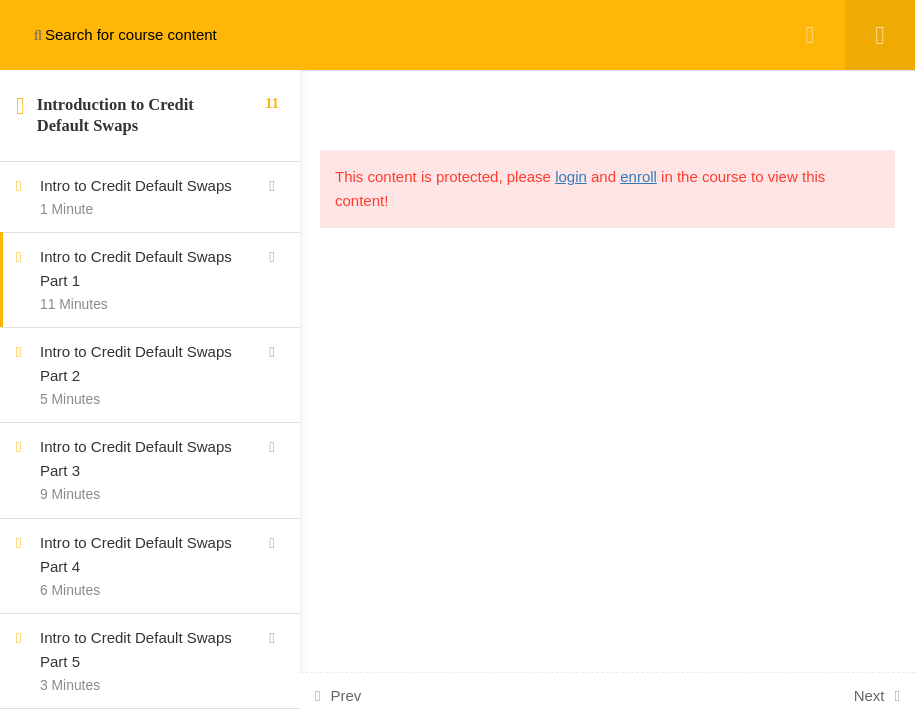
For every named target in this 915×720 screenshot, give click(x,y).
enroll (638, 176)
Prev (345, 695)
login (571, 176)
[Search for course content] (38, 35)
